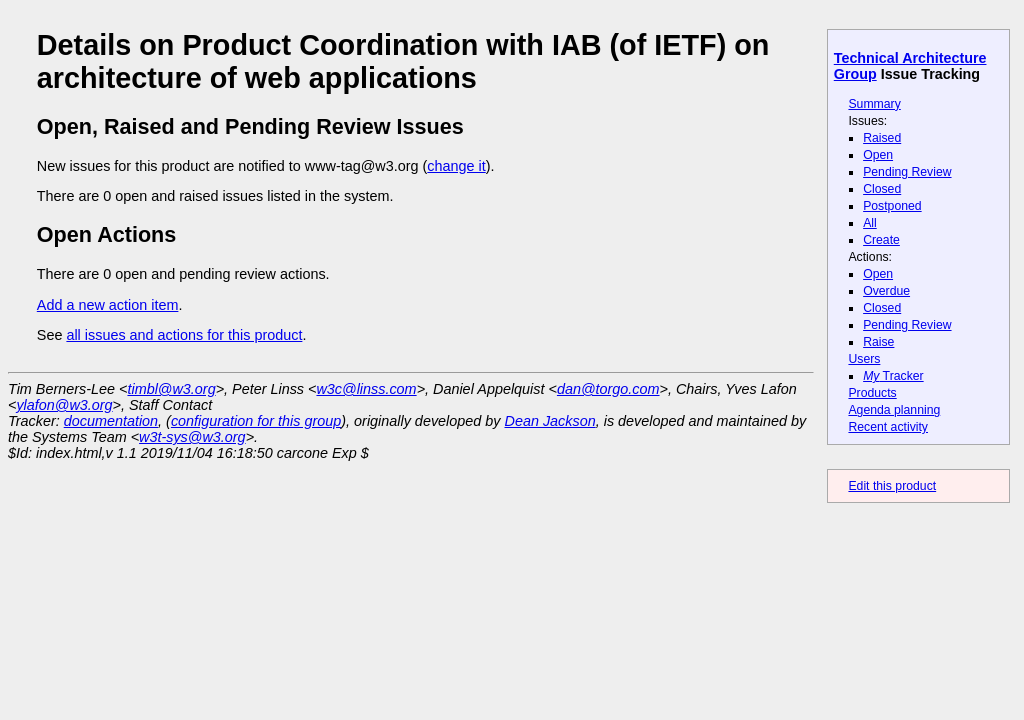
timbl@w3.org (171, 389)
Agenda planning (894, 410)
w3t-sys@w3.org (192, 437)
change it (456, 166)
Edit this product (892, 486)
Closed (882, 189)
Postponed (892, 206)
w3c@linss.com (366, 389)
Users (864, 359)
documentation (111, 421)
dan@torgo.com (608, 389)
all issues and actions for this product (184, 335)
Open (878, 155)
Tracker (893, 376)
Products (872, 393)
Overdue (886, 291)
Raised (882, 138)
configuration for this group (256, 421)
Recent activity (888, 427)
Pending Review (907, 172)
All (870, 223)
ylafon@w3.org (64, 405)
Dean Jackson (550, 421)
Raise (878, 342)
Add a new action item (108, 305)
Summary (874, 104)
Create (881, 240)
